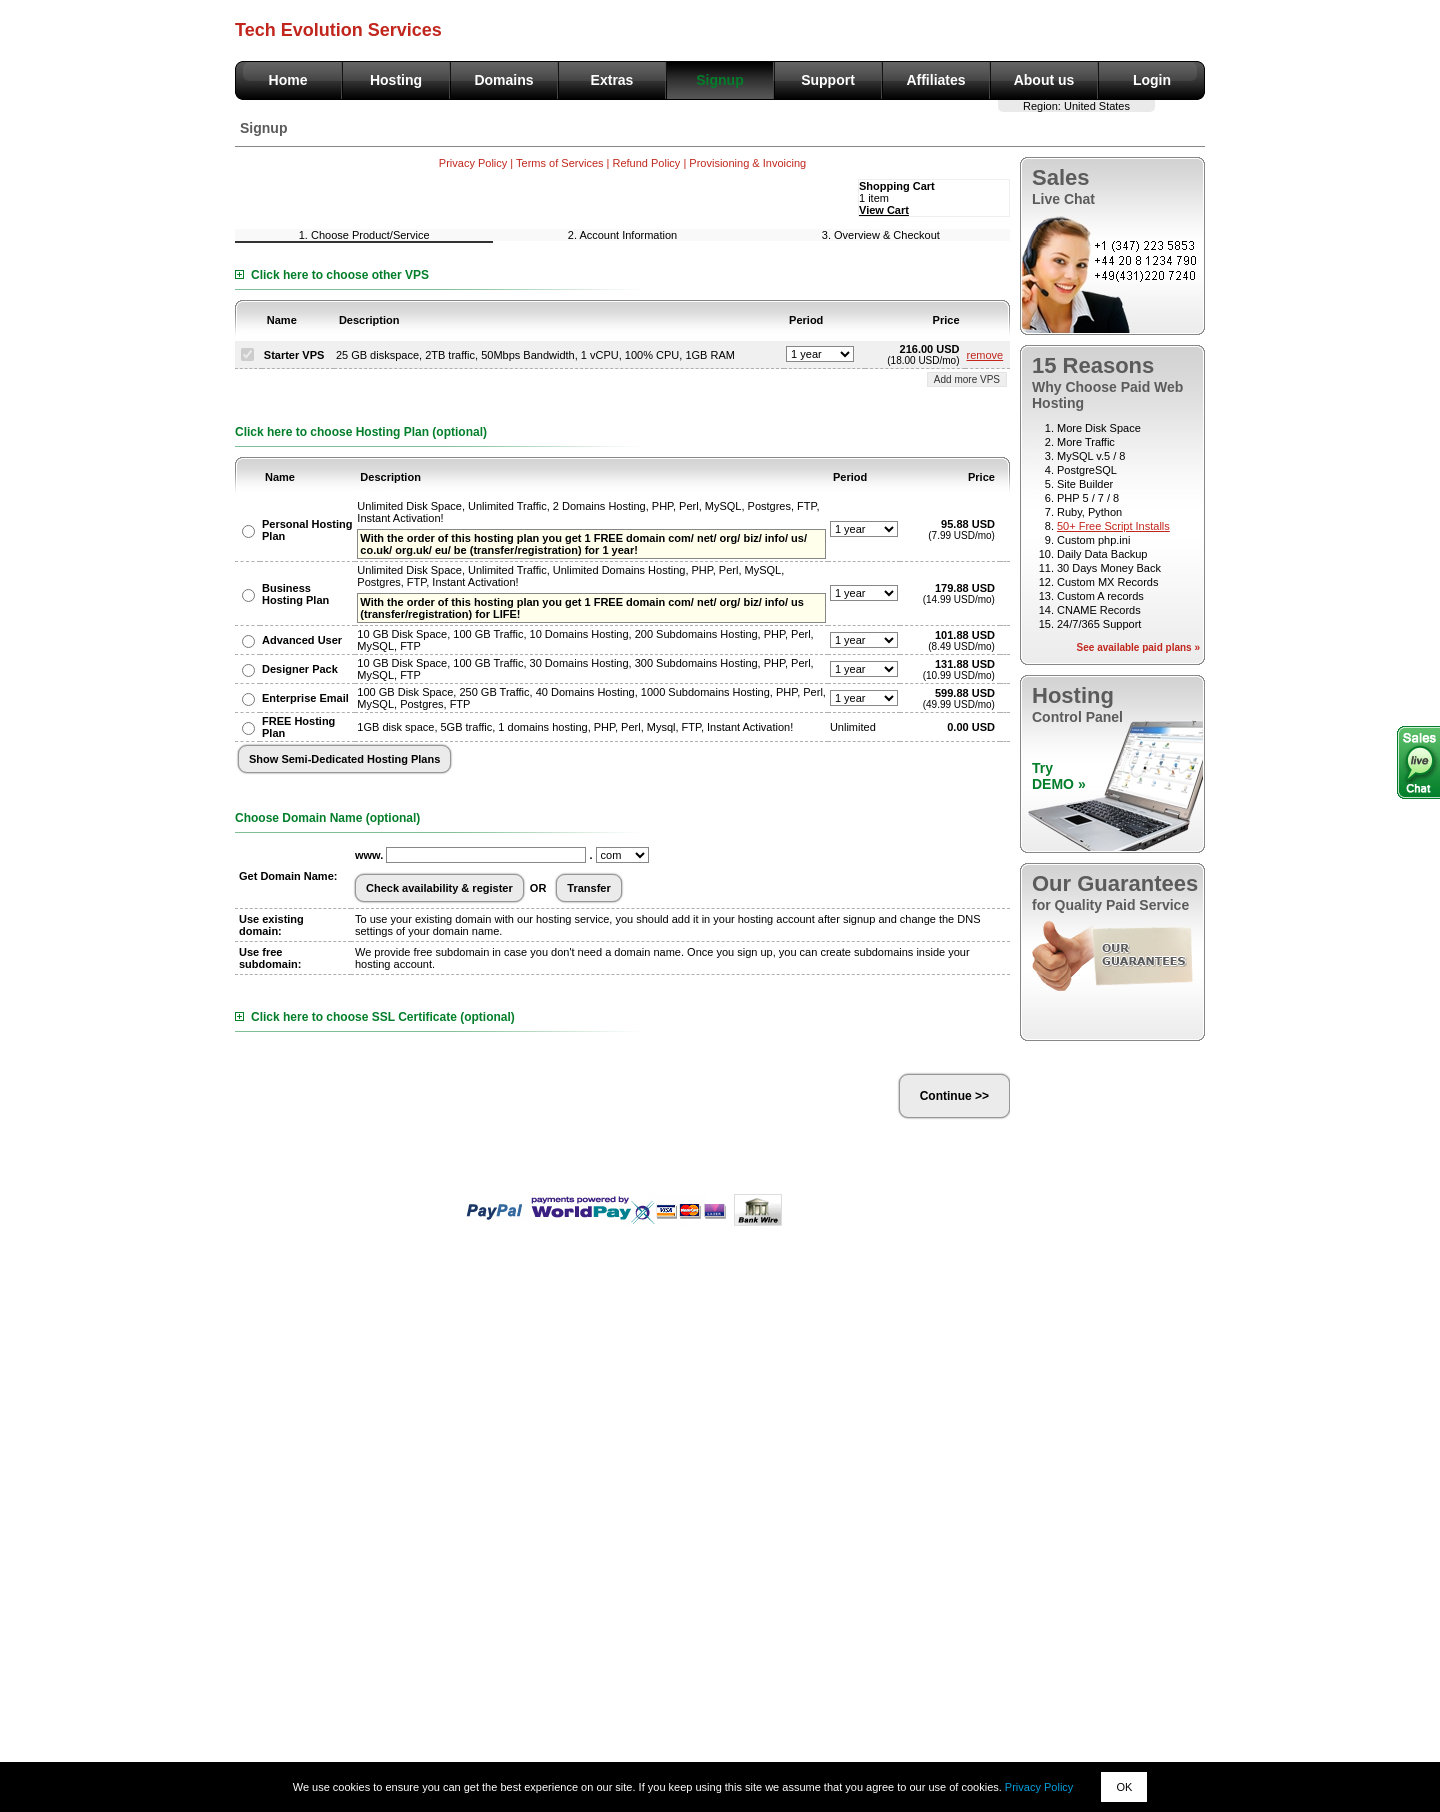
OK (1124, 1787)
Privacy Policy (1039, 1787)
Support (828, 80)
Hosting (396, 80)
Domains (503, 80)
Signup (719, 80)
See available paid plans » (1138, 647)
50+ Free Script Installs (1113, 526)
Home (288, 80)
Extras (612, 80)
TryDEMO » (1059, 776)
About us (1044, 80)
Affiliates (935, 80)
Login (1152, 80)
